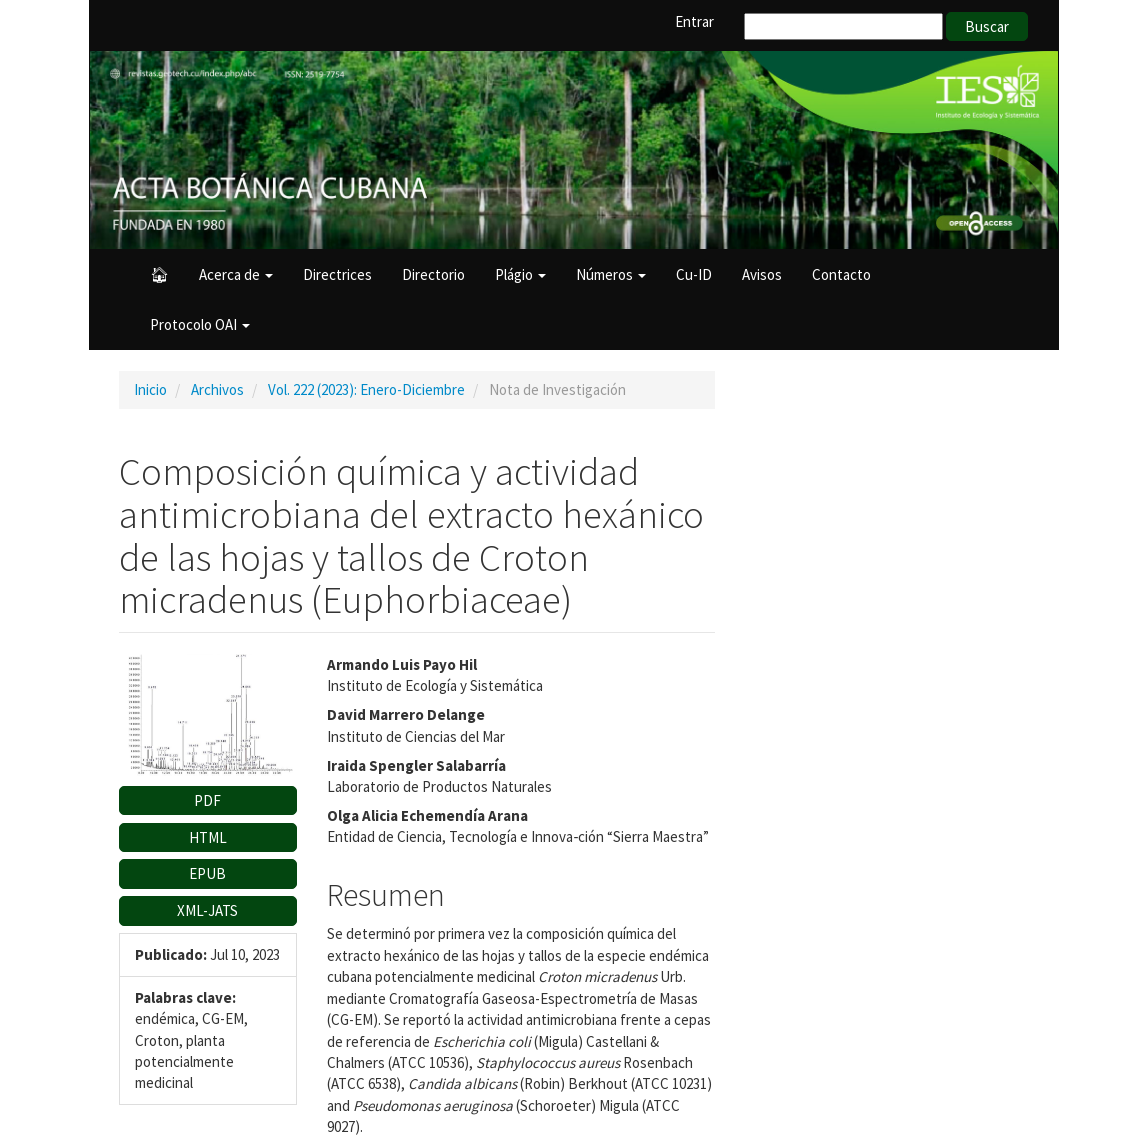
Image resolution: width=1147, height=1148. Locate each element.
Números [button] (611, 274)
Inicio (150, 389)
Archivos (217, 389)
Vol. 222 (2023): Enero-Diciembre (366, 389)
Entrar (694, 21)
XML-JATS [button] (207, 910)
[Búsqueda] (843, 26)
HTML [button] (208, 837)
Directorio (433, 274)
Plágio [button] (520, 274)
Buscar (987, 26)
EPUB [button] (207, 873)
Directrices (337, 274)
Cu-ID (694, 274)
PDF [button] (207, 800)
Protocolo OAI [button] (200, 324)
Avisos (762, 274)
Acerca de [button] (236, 274)
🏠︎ (159, 274)
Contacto (841, 274)
